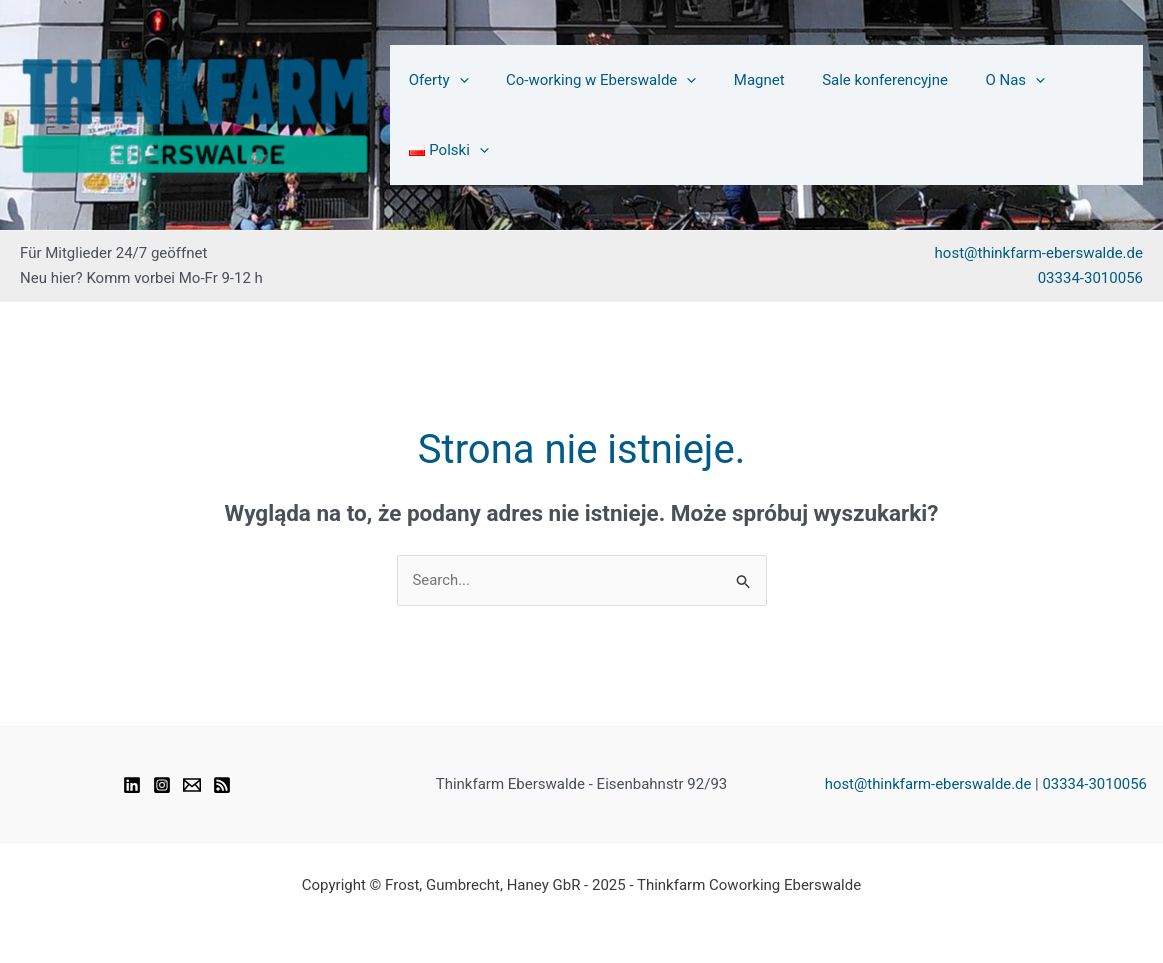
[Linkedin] (132, 785)
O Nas (988, 115)
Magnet (747, 115)
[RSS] (222, 785)
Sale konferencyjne (866, 115)
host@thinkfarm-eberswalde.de (1039, 253)
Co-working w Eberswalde (596, 115)
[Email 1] (192, 785)
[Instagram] (162, 785)
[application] (461, 115)
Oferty (442, 115)
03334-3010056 (1090, 278)
